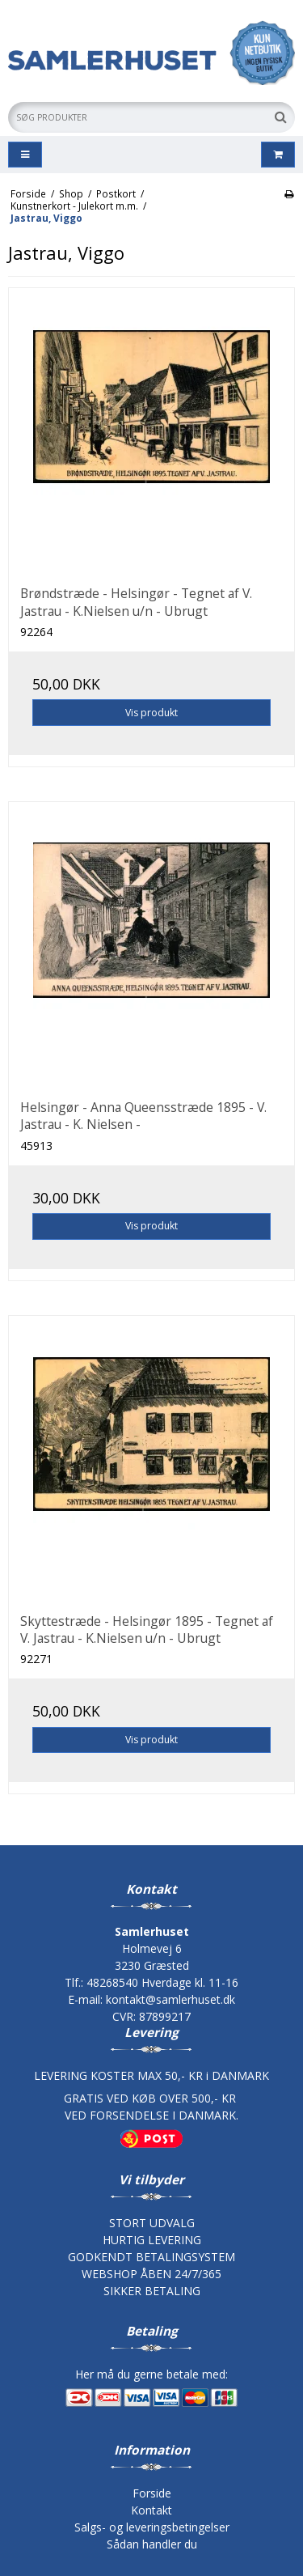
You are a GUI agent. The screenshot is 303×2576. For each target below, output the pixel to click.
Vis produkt (151, 712)
